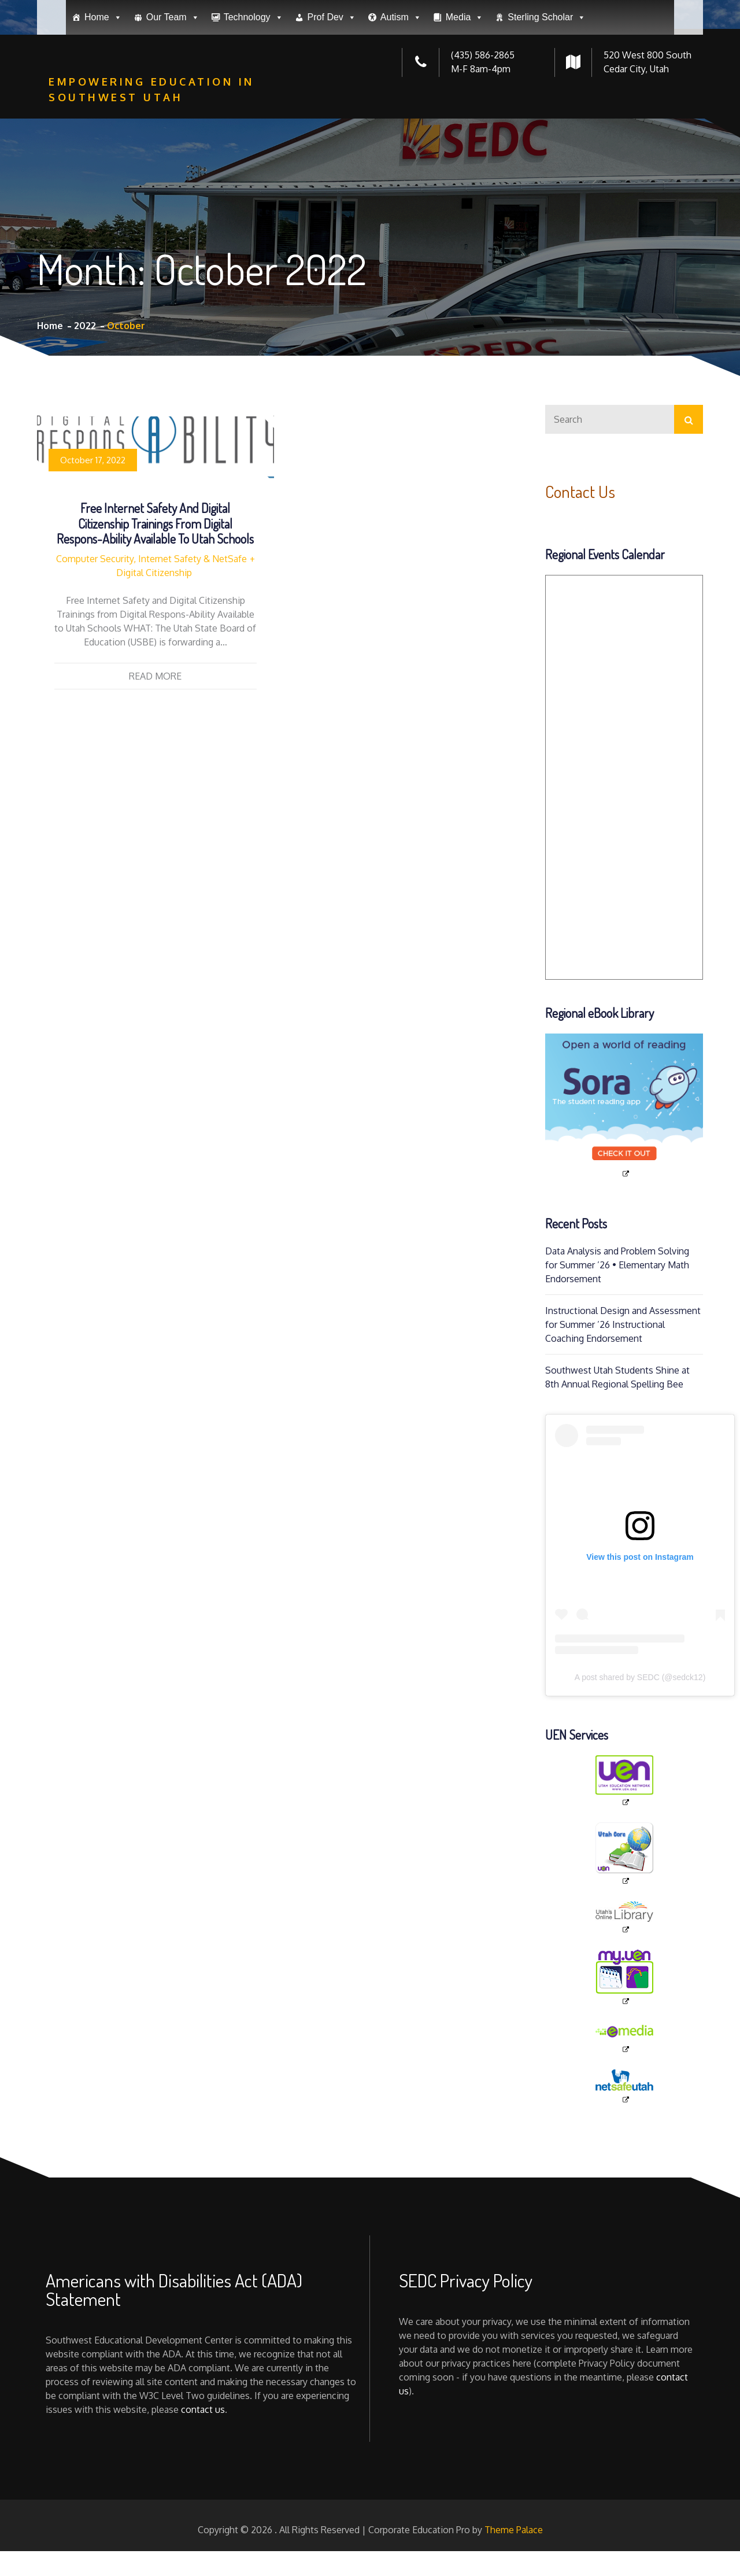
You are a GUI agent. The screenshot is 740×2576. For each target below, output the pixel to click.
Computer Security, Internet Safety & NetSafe (151, 558)
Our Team (172, 101)
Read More (155, 676)
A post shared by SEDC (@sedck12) (640, 1677)
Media (465, 101)
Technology (253, 101)
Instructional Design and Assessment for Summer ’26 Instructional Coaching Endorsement (623, 1324)
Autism (400, 101)
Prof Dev (332, 101)
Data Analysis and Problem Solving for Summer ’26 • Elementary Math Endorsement (617, 1265)
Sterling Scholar (547, 101)
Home (103, 101)
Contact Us (582, 491)
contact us (203, 2409)
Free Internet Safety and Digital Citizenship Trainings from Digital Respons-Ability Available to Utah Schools (155, 523)
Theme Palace (513, 2530)
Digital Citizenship (154, 572)
